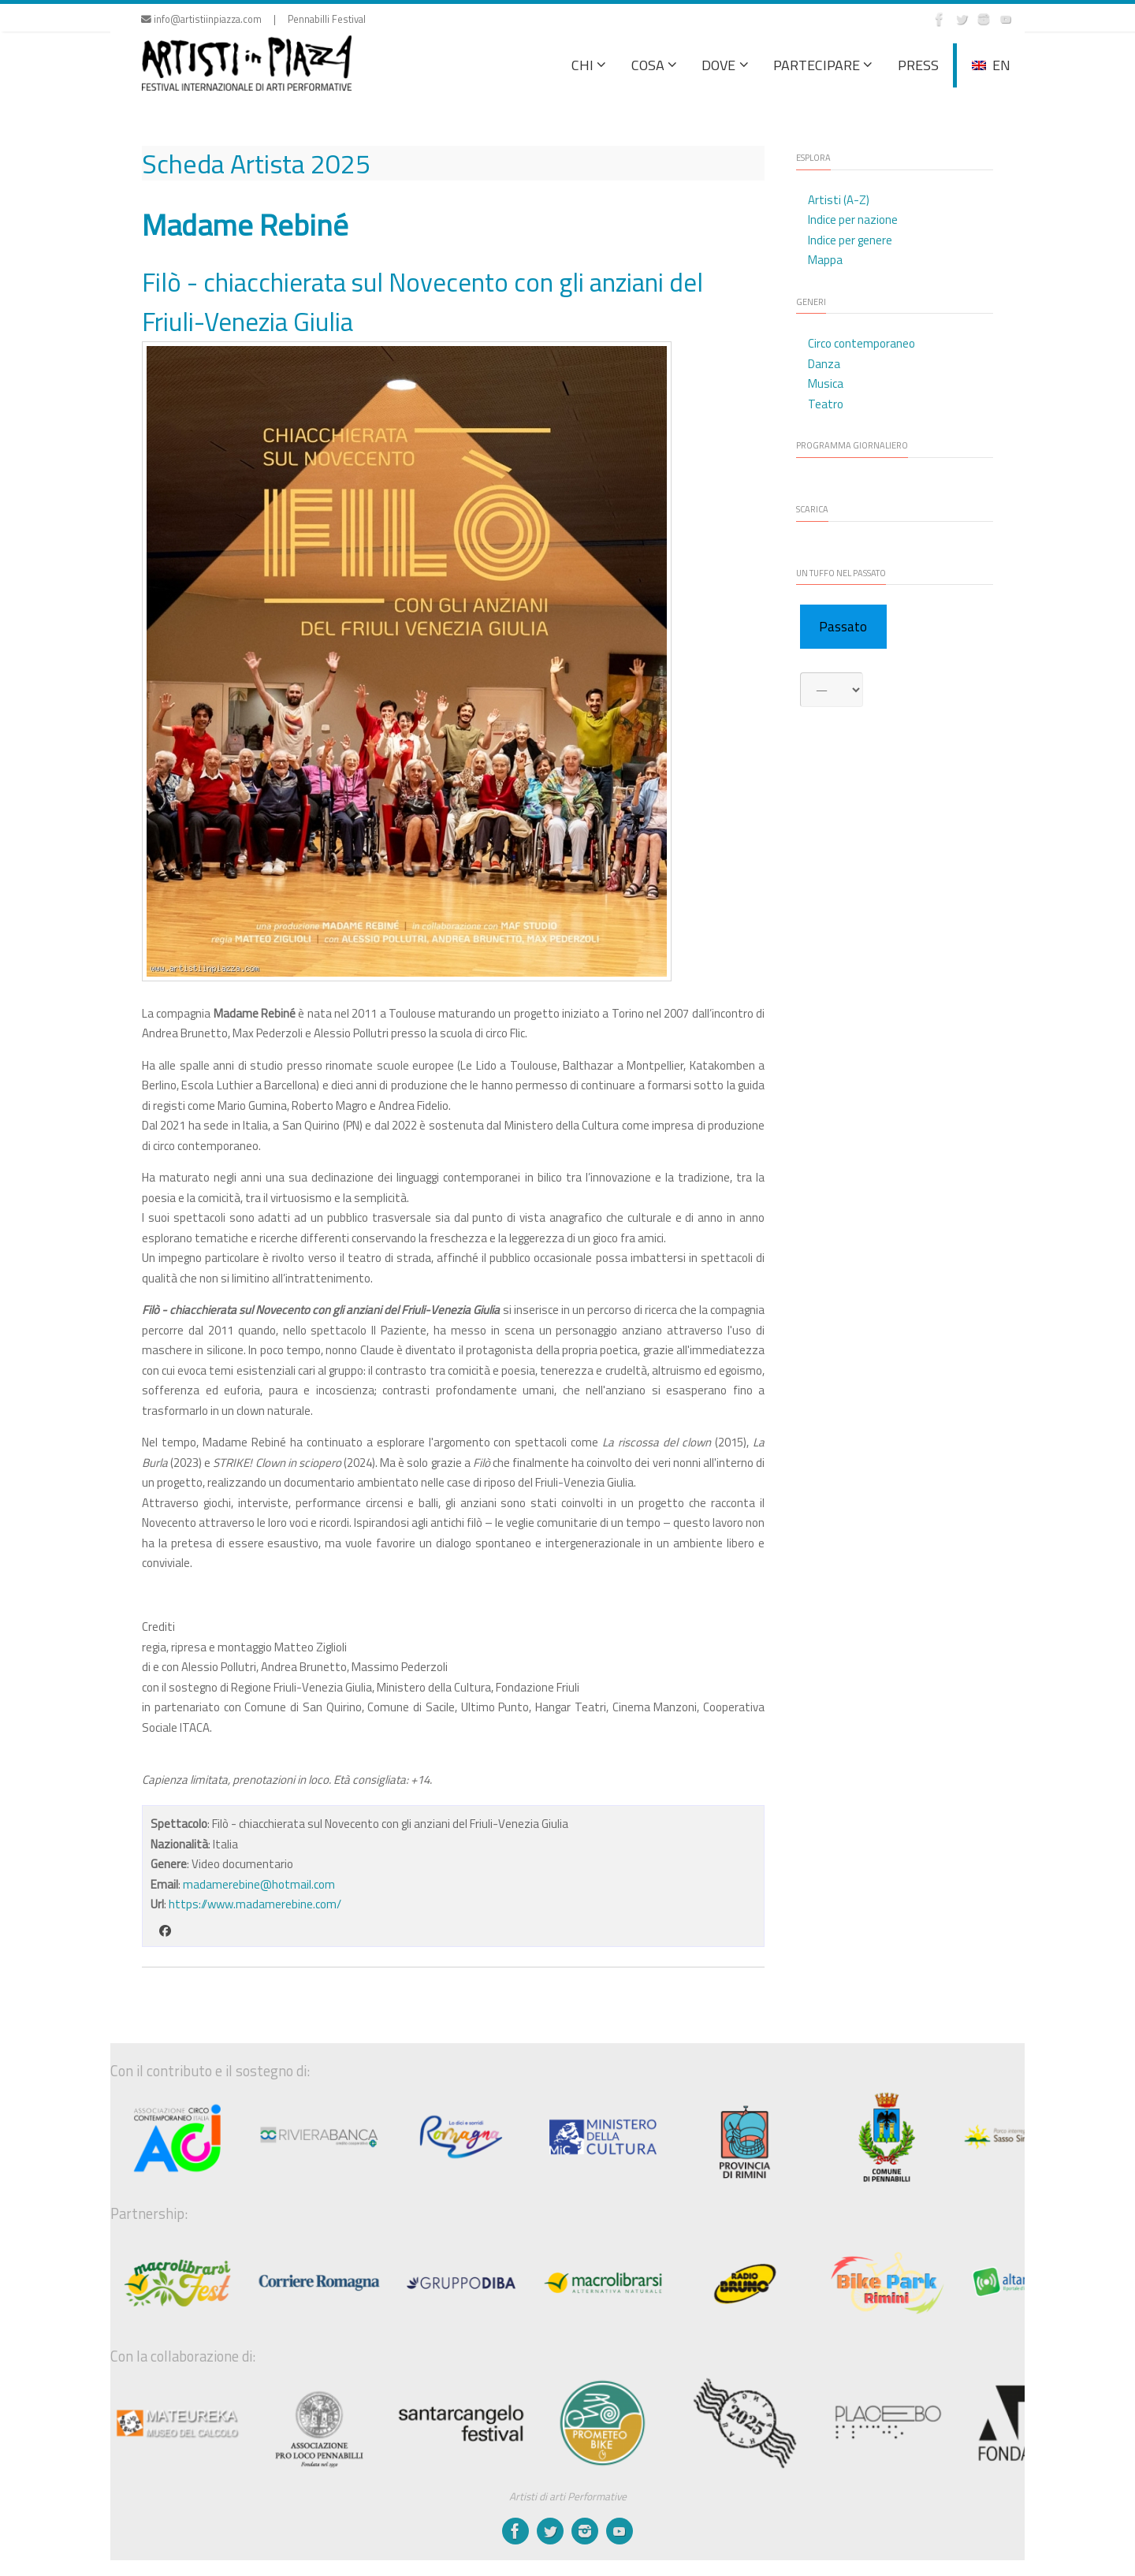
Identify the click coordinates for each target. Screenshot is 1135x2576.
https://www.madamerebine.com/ (255, 1904)
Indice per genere (850, 240)
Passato (843, 626)
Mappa (825, 260)
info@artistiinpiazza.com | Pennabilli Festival (253, 19)
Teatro (825, 404)
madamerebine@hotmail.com (259, 1884)
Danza (824, 364)
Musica (825, 383)
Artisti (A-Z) (838, 200)
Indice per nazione (853, 219)
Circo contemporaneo (861, 343)
